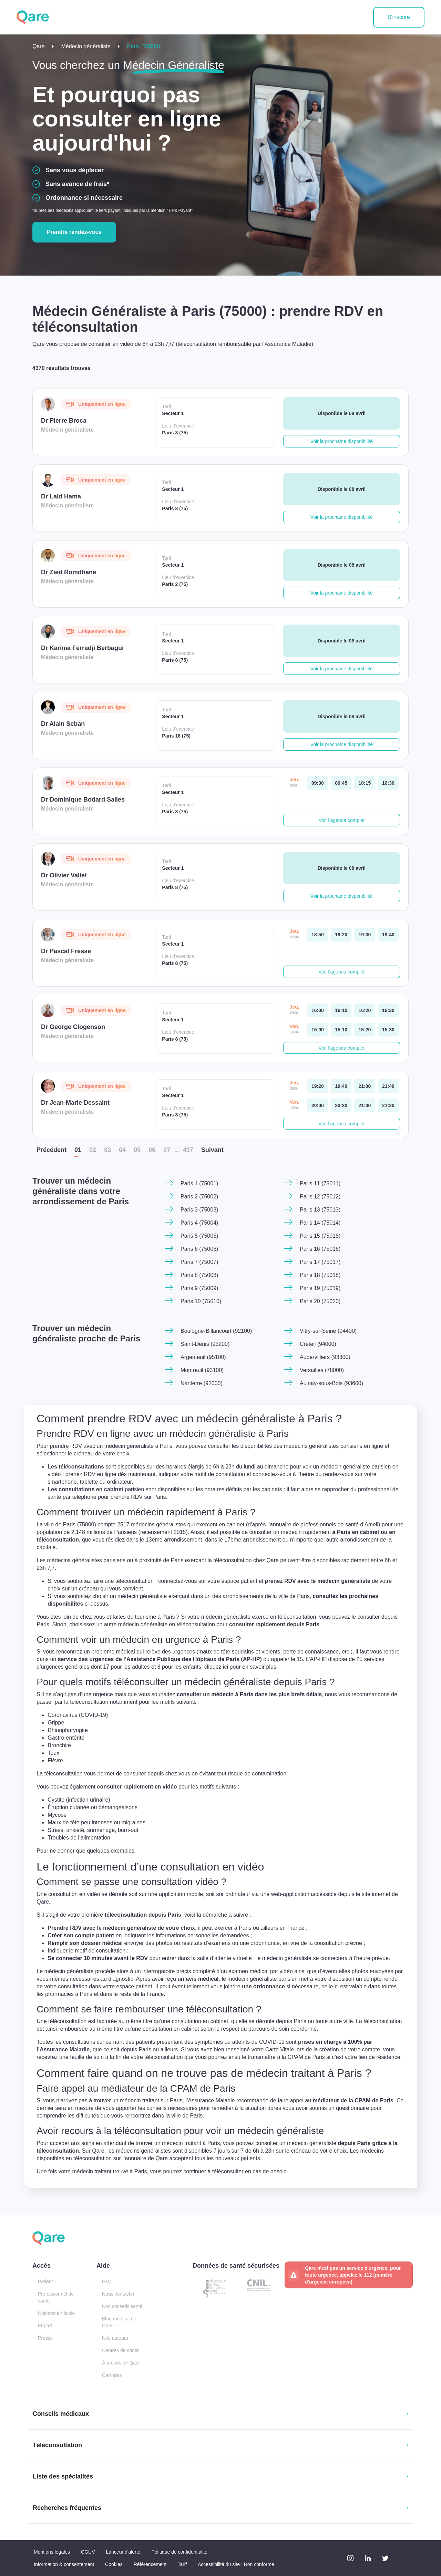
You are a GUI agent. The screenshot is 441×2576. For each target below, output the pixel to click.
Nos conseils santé (122, 2306)
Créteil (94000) (318, 1344)
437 (188, 1149)
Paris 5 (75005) (199, 1236)
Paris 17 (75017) (320, 1262)
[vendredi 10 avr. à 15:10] (341, 1030)
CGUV (88, 2552)
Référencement (150, 2564)
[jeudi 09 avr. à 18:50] (317, 934)
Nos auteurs (115, 2338)
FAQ (107, 2281)
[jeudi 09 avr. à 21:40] (388, 1086)
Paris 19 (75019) (320, 1288)
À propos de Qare (121, 2363)
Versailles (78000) (322, 1370)
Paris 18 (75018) (320, 1275)
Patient (45, 2281)
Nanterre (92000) (202, 1383)
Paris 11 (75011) (320, 1183)
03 (107, 1149)
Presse (45, 2338)
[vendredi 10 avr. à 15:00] (317, 1030)
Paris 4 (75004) (199, 1223)
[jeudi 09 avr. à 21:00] (364, 1086)
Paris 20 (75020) (320, 1301)
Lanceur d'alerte (123, 2552)
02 (92, 1149)
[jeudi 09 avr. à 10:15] (364, 783)
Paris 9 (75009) (199, 1288)
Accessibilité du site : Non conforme (236, 2564)
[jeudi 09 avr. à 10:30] (388, 783)
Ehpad (45, 2325)
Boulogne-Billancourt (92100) (216, 1331)
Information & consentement (64, 2564)
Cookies (114, 2564)
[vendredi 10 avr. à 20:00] (317, 1105)
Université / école (56, 2313)
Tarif (181, 2564)
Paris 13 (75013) (320, 1210)
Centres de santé (120, 2350)
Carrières (112, 2375)
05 (137, 1149)
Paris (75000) (143, 46)
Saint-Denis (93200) (205, 1344)
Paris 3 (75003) (199, 1210)
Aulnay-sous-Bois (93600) (331, 1383)
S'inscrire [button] (399, 17)
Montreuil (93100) (202, 1370)
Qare (38, 46)
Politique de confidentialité (179, 2552)
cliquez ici (242, 1668)
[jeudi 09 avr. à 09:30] (317, 783)
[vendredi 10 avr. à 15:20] (364, 1030)
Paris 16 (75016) (320, 1249)
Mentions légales (52, 2552)
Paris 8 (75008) (199, 1275)
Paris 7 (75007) (199, 1262)
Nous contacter (118, 2294)
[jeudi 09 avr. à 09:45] (341, 783)
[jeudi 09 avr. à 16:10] (341, 1010)
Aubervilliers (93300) (325, 1357)
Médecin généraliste (86, 46)
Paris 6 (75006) (199, 1249)
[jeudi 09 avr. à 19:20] (341, 934)
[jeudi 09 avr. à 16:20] (364, 1010)
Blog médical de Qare (119, 2322)
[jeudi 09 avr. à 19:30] (364, 934)
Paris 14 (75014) (320, 1223)
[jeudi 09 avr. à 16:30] (388, 1010)
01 (77, 1149)
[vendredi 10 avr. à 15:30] (388, 1030)
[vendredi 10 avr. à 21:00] (364, 1105)
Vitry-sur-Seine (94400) (328, 1331)
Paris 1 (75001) (199, 1183)
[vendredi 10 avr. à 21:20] (388, 1105)
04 (122, 1149)
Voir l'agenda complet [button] (342, 820)
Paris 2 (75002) (199, 1196)
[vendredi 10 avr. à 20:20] (341, 1105)
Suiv (212, 1150)
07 (166, 1149)
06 (151, 1149)
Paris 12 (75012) (320, 1196)
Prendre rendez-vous (74, 232)
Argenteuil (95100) (203, 1357)
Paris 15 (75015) (320, 1236)
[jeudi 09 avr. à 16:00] (317, 1010)
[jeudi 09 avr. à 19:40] (388, 934)
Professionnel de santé (56, 2297)
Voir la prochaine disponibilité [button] (341, 441)
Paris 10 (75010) (201, 1301)
